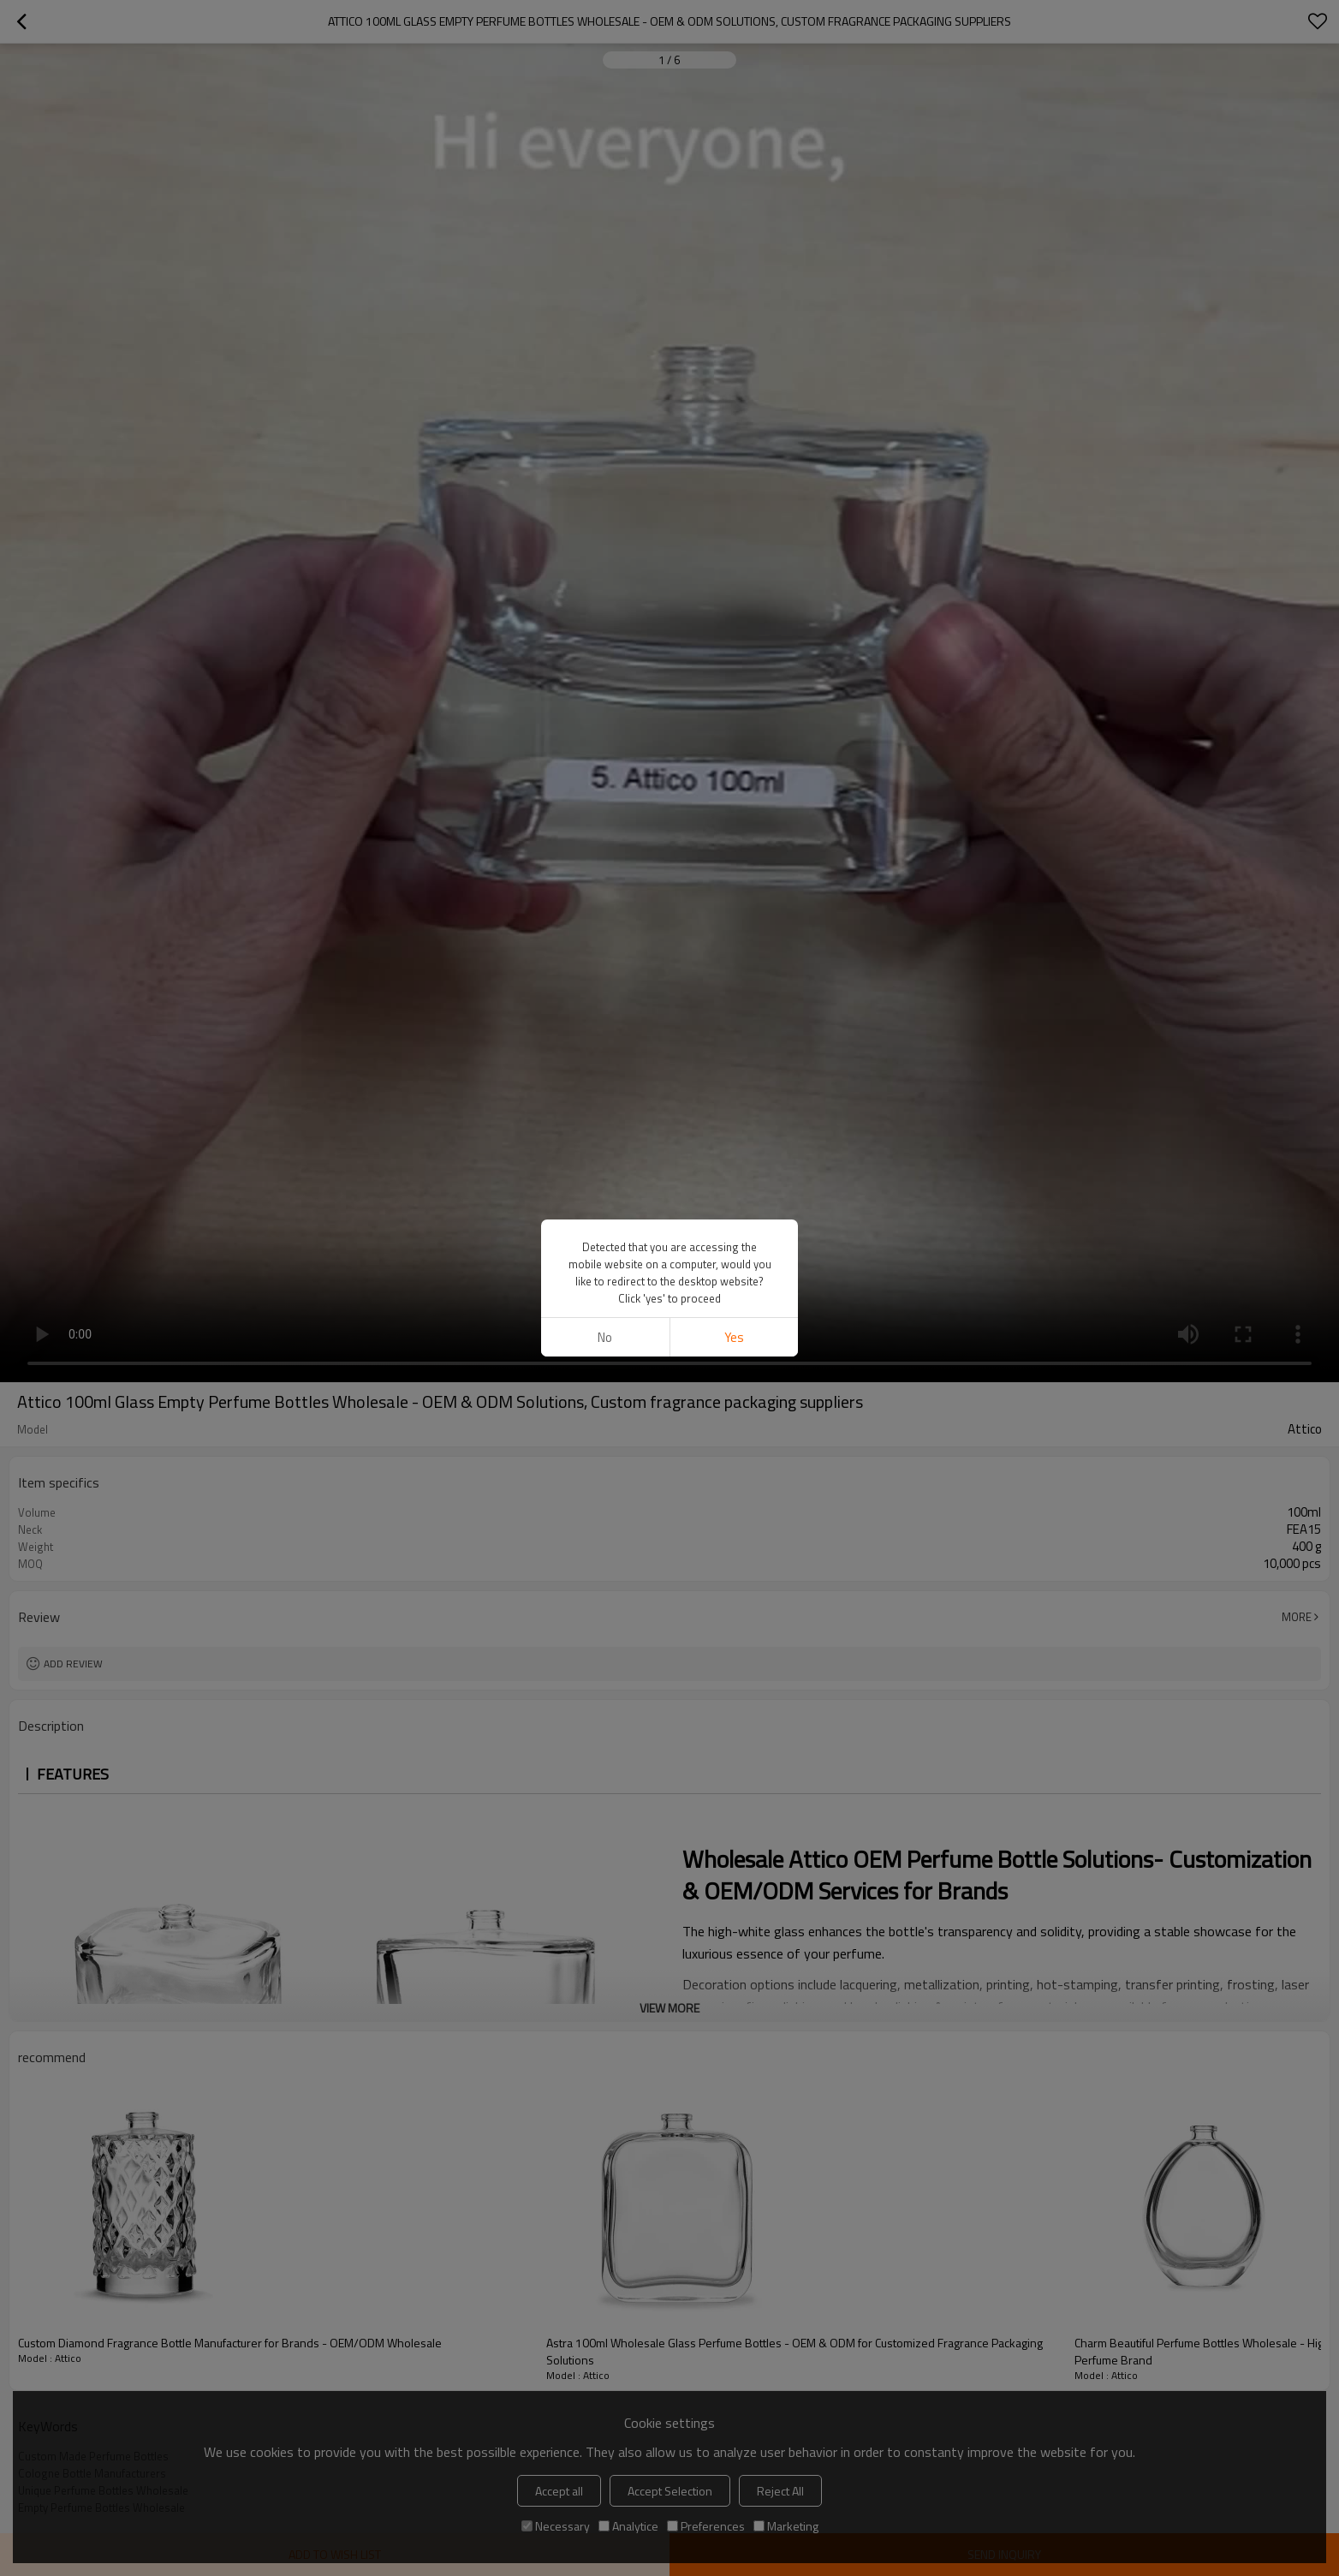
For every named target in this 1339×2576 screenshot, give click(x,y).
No (605, 1337)
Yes (734, 1337)
